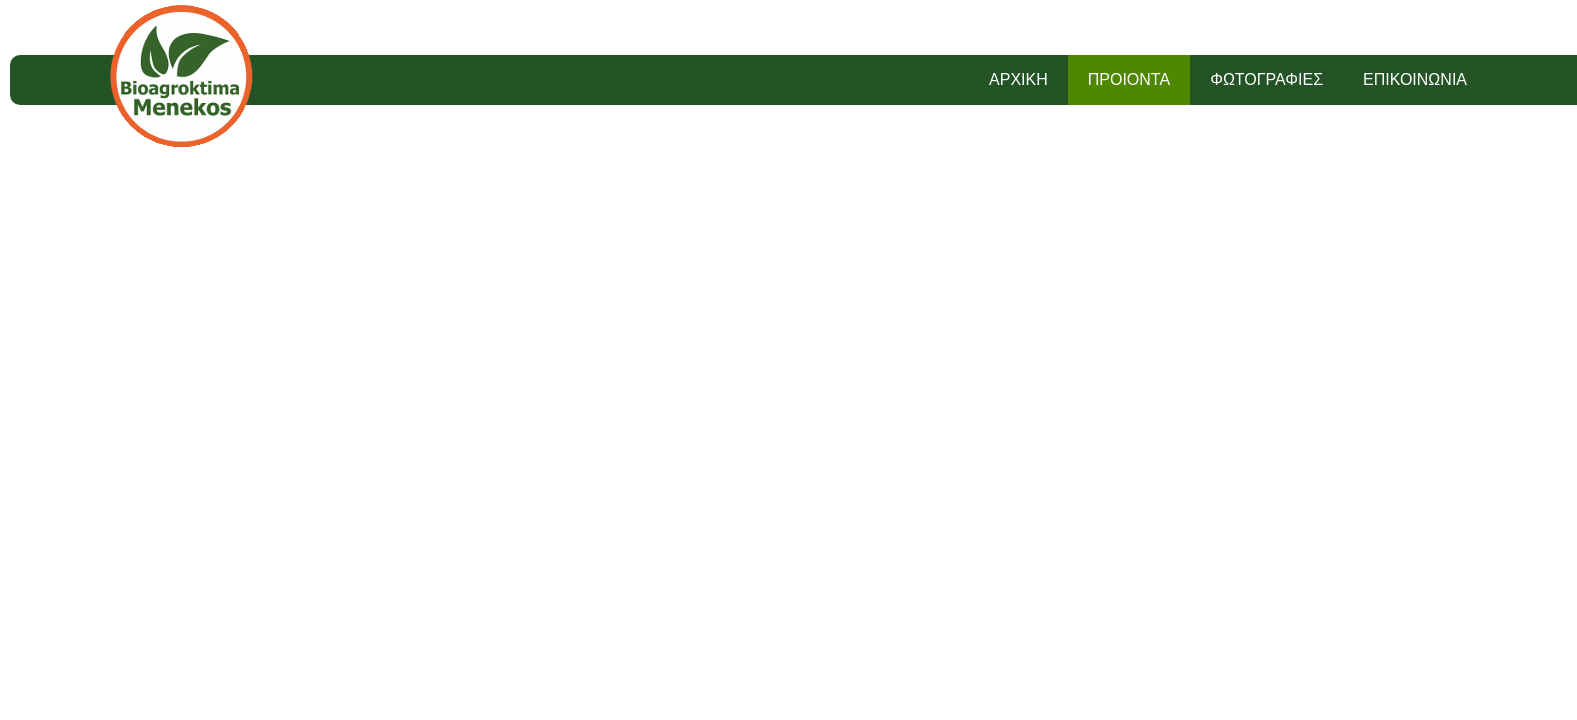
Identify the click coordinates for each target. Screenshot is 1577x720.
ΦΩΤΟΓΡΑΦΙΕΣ (1266, 79)
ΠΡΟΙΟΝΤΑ (1129, 79)
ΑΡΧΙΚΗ (1018, 79)
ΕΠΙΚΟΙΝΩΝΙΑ (1415, 79)
